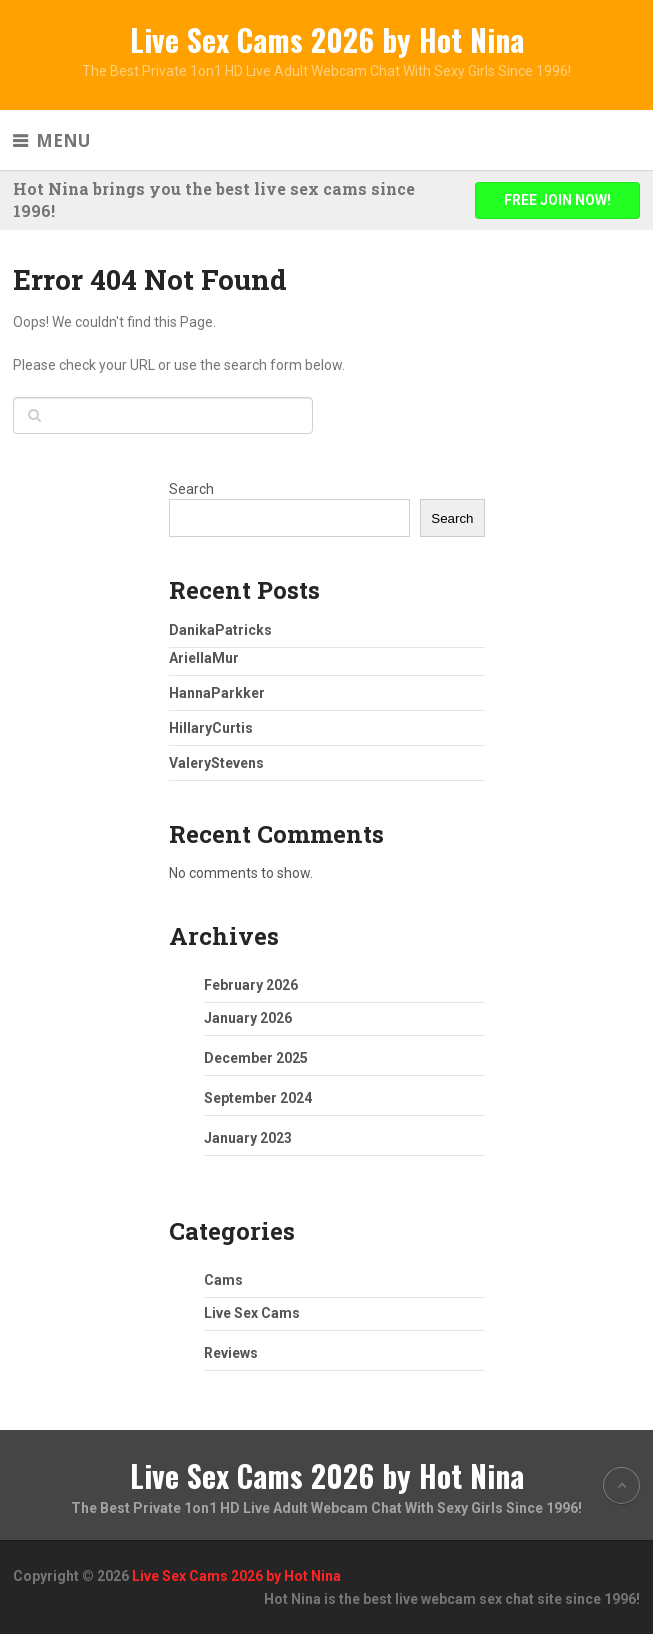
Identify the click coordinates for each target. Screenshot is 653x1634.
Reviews (231, 1353)
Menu (63, 140)
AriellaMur (204, 658)
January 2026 (248, 1018)
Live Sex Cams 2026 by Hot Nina (327, 39)
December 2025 (256, 1058)
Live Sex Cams (252, 1313)
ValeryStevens (216, 763)
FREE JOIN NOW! (557, 200)
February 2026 (251, 985)
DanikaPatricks (220, 630)
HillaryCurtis (211, 728)
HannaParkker (217, 693)
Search (191, 489)
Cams (223, 1280)
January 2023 (248, 1138)
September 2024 (258, 1098)
